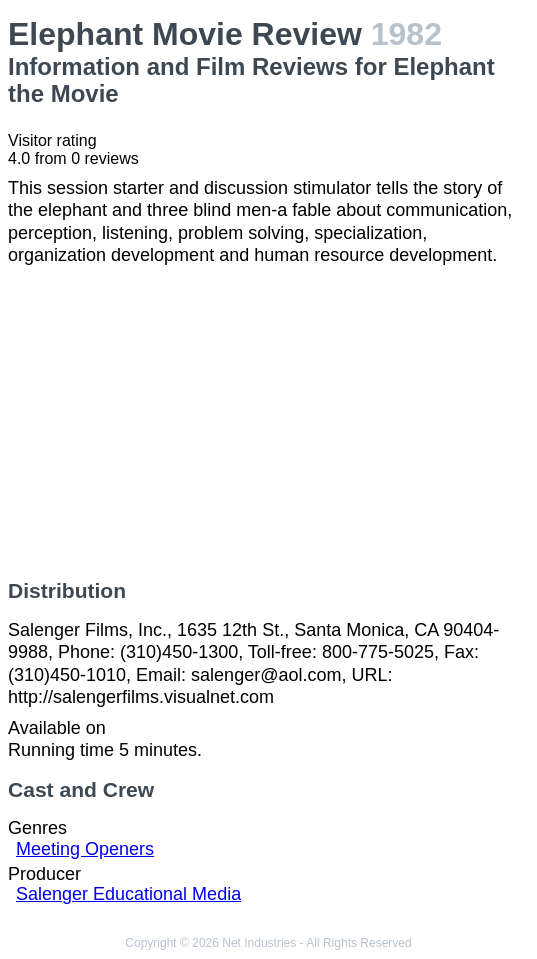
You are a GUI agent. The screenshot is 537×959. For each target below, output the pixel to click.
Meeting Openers (85, 849)
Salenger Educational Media (128, 894)
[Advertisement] (268, 423)
